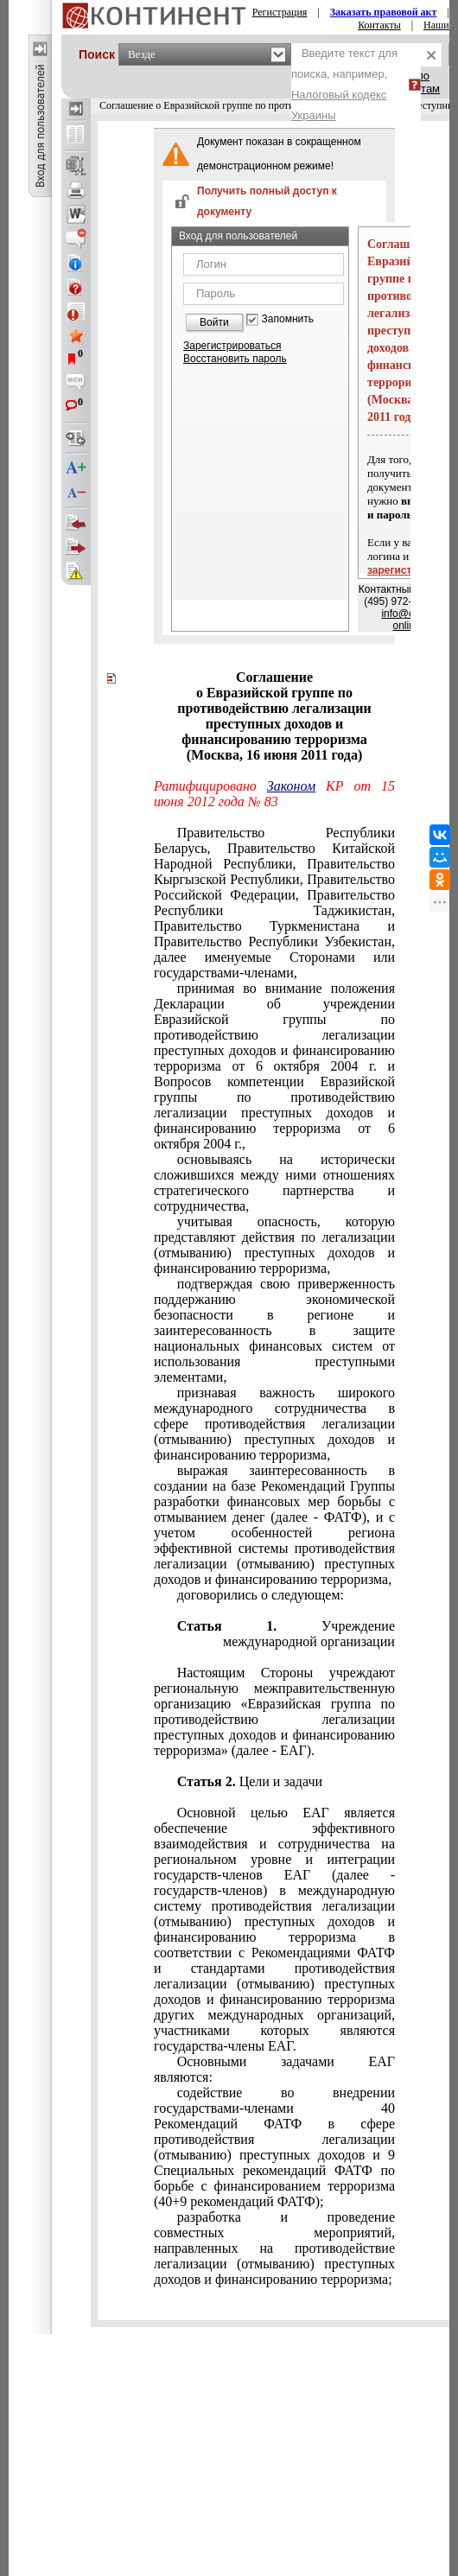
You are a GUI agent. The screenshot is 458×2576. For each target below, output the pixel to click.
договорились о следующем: (260, 1594)
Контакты (379, 25)
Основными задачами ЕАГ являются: (274, 2069)
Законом (291, 786)
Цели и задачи (272, 1781)
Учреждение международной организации (309, 1634)
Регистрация (280, 12)
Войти (214, 322)
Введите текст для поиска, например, (344, 84)
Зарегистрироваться (232, 346)
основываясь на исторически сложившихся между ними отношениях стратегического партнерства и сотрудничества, (274, 1182)
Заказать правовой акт (383, 12)
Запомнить (288, 319)
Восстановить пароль (235, 359)
